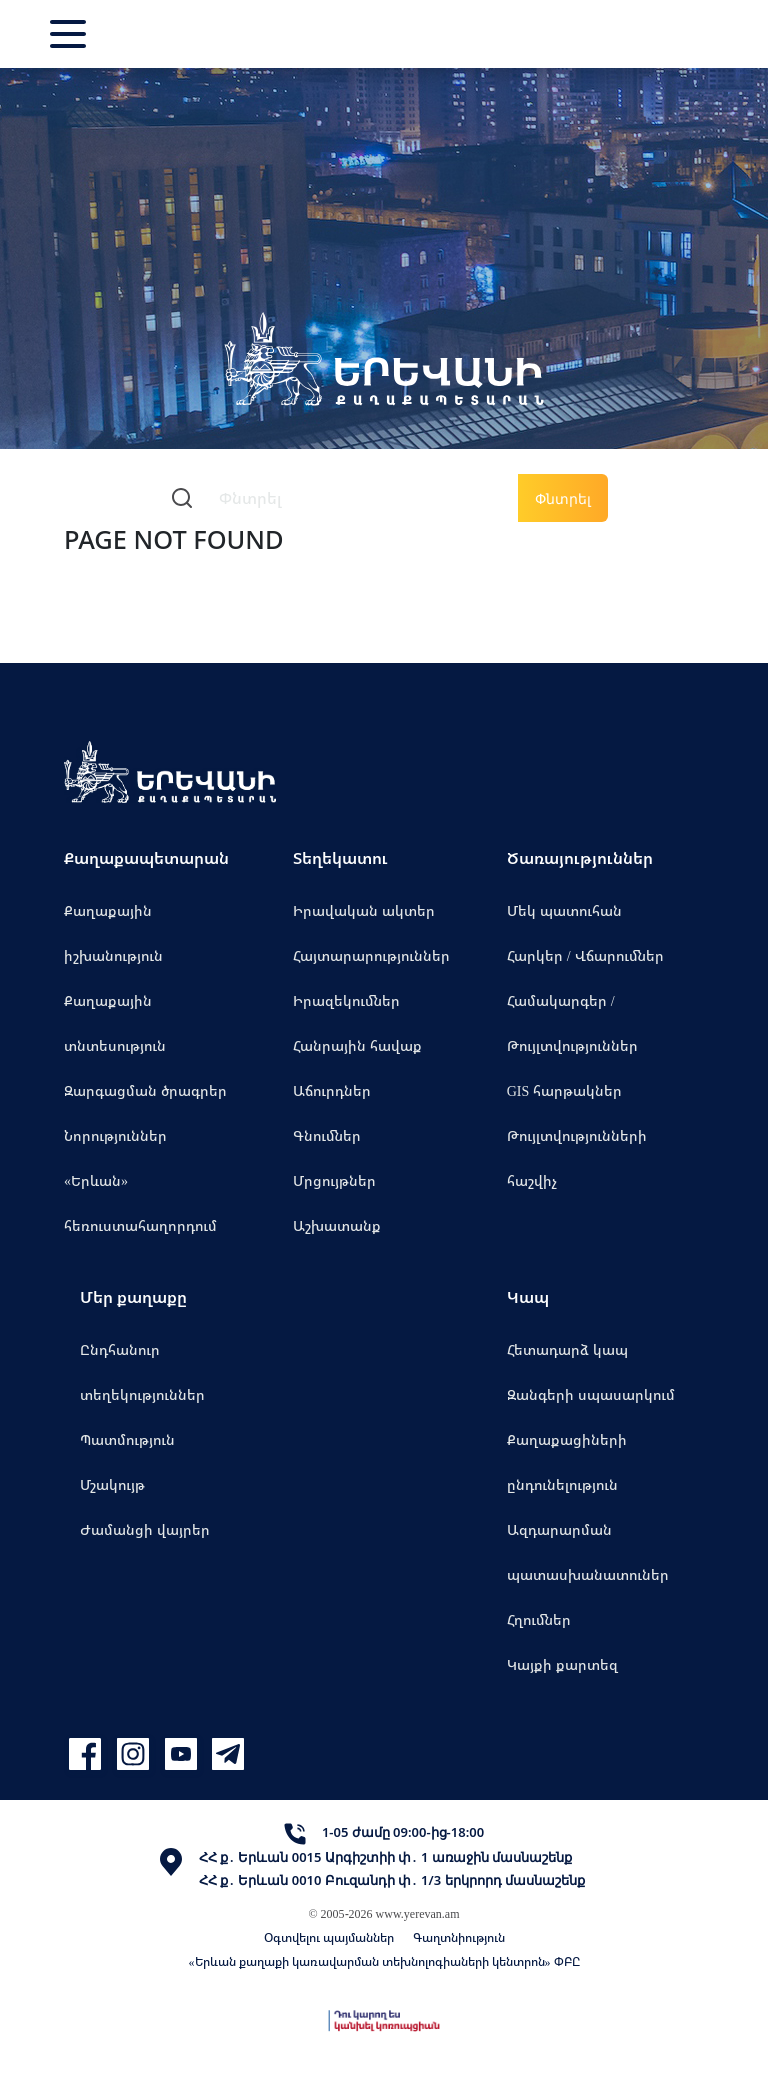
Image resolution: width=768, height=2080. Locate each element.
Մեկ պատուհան (564, 910)
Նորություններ (115, 1135)
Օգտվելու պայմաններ (329, 1937)
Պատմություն (127, 1439)
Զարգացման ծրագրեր (145, 1090)
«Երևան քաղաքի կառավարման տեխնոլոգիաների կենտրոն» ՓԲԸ (384, 1961)
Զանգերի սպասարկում (591, 1394)
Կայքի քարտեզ (562, 1664)
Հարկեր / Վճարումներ (585, 955)
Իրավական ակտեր (364, 910)
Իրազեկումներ (346, 1000)
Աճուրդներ (332, 1090)
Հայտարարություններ (371, 955)
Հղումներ (539, 1619)
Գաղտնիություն (459, 1937)
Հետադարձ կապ (567, 1349)
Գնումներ (327, 1135)
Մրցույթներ (334, 1180)
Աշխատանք (337, 1225)
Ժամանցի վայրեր (145, 1529)
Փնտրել (563, 498)
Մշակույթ (112, 1484)
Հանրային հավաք (357, 1045)
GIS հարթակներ (565, 1090)
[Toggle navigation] (70, 34)
